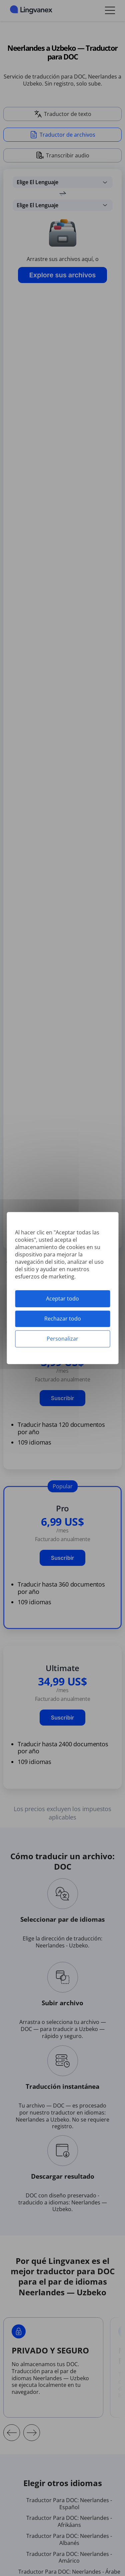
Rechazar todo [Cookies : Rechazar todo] (62, 1318)
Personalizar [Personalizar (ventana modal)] (62, 1338)
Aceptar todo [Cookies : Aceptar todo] (62, 1298)
